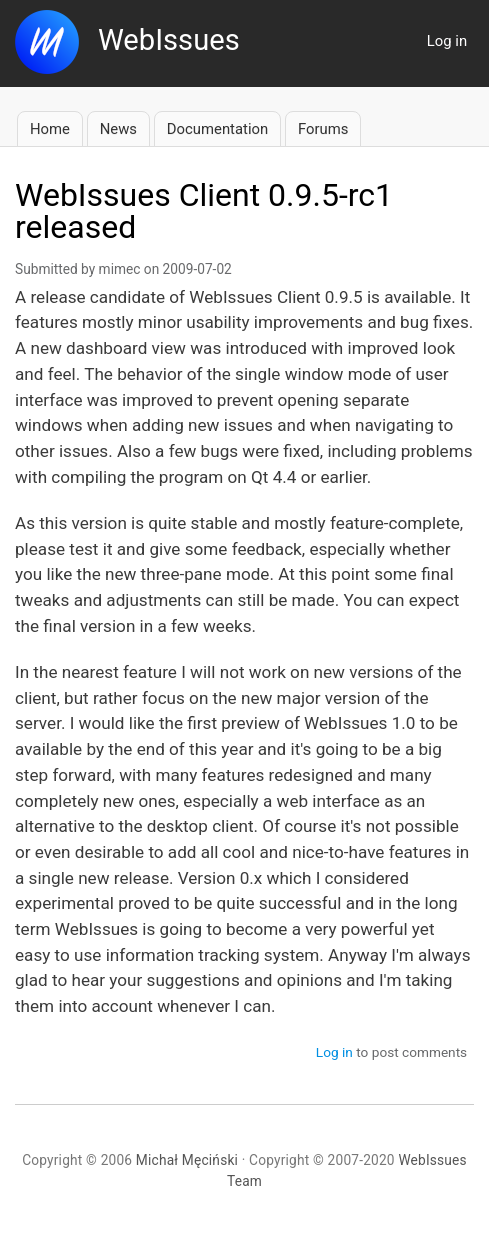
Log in (447, 41)
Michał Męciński (187, 1160)
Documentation (217, 129)
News (118, 129)
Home (50, 129)
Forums (323, 129)
